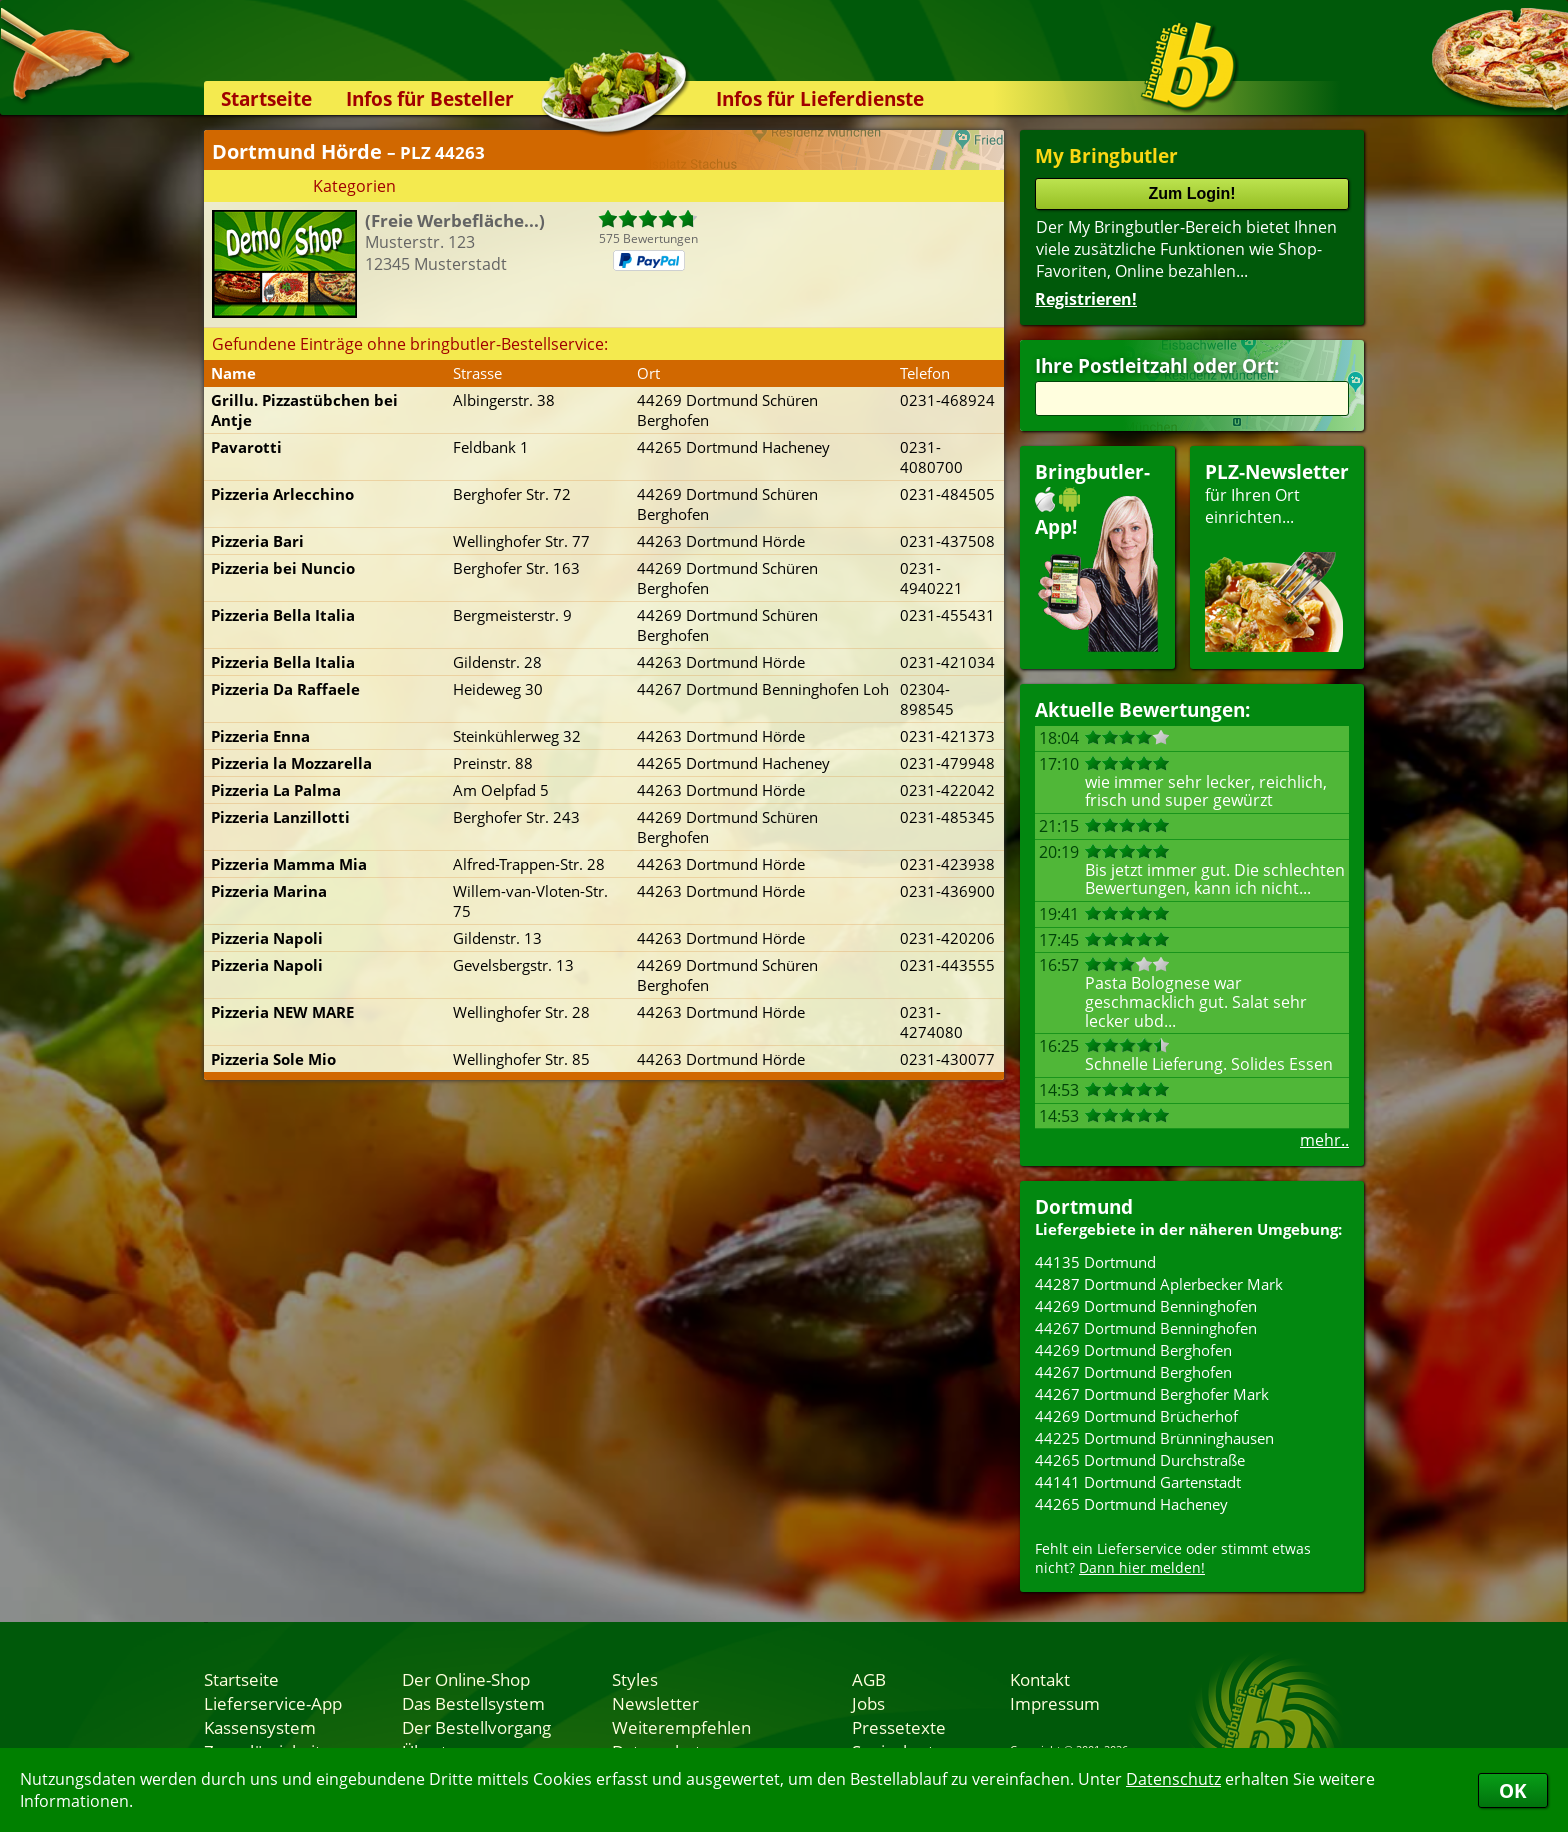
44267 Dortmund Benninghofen (1146, 1328)
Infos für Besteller (430, 98)
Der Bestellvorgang (476, 1727)
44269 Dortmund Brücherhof (1136, 1416)
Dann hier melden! (1142, 1567)
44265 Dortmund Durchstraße (1140, 1460)
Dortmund (1084, 1206)
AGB (869, 1679)
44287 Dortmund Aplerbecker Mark (1159, 1284)
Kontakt (1040, 1679)
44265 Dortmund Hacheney (1131, 1504)
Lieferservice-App (273, 1703)
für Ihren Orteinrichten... (1277, 555)
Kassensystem (260, 1727)
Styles (635, 1679)
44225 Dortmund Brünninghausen (1154, 1438)
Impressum (1055, 1703)
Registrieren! (1086, 299)
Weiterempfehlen (681, 1727)
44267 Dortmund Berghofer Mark (1152, 1394)
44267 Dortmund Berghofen (1133, 1372)
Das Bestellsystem (473, 1703)
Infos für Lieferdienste (820, 98)
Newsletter (655, 1703)
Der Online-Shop (466, 1679)
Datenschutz (1173, 1779)
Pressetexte (899, 1727)
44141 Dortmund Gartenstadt (1138, 1482)
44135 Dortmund (1095, 1262)
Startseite (266, 98)
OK (1513, 1790)
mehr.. (1324, 1140)
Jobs (868, 1703)
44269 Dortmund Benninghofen (1146, 1306)
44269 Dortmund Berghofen (1133, 1350)
